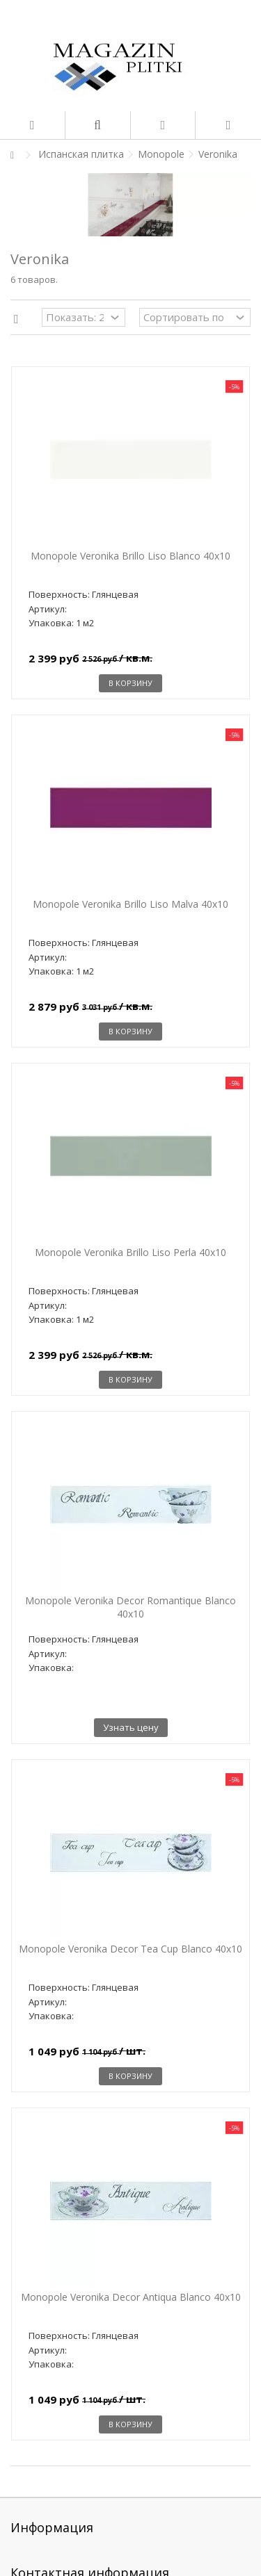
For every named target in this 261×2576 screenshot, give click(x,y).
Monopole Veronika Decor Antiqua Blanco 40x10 (131, 2297)
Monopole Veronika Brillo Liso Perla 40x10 (130, 1252)
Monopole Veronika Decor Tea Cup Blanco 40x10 (130, 1948)
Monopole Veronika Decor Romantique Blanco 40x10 (130, 1607)
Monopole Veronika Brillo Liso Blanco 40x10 (130, 555)
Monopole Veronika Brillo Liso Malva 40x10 (130, 904)
